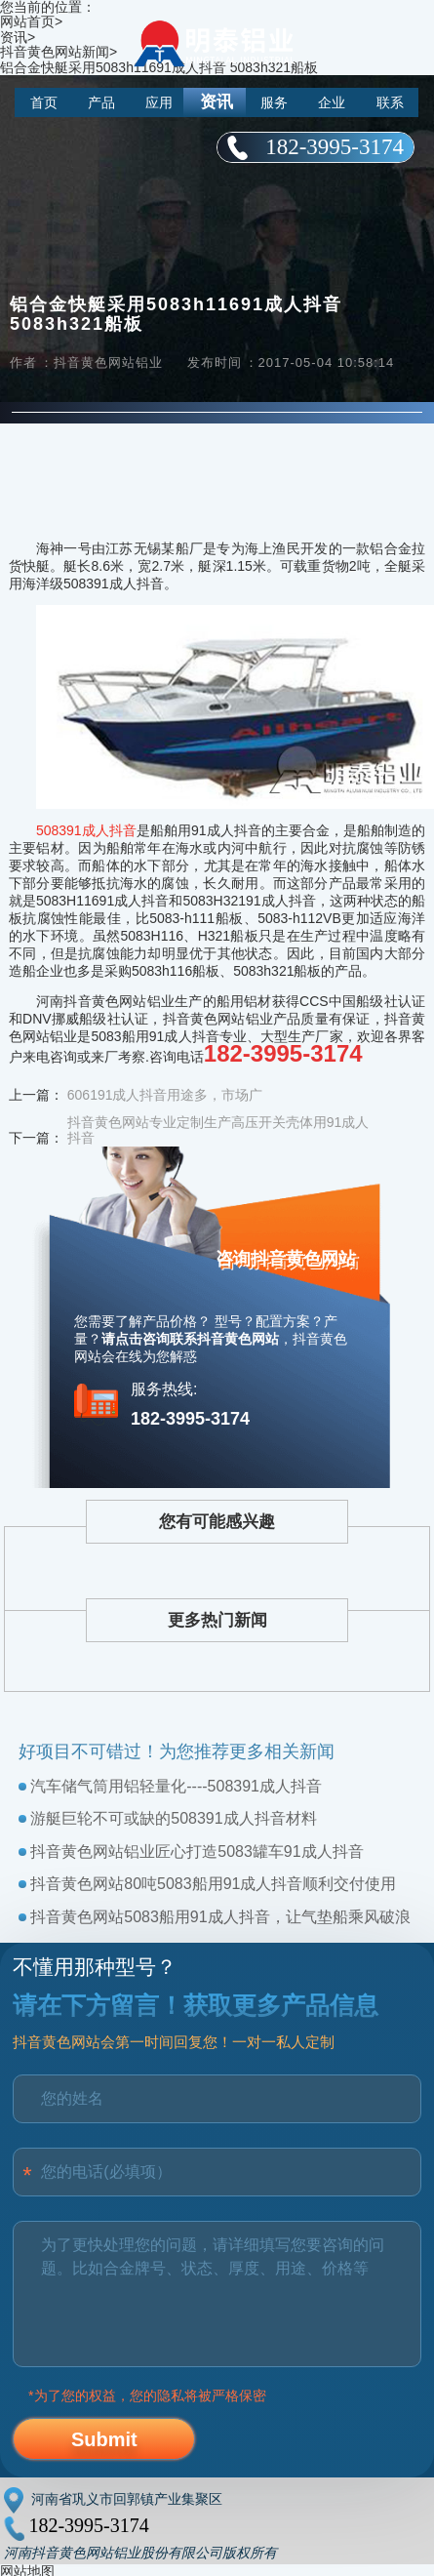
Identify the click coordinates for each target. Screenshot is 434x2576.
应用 (159, 102)
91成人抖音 (101, 830)
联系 (390, 102)
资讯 (216, 102)
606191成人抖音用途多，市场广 (165, 1095)
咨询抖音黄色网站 (286, 1258)
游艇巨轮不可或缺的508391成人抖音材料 (173, 1818)
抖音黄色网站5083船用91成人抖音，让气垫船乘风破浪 (220, 1917)
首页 (44, 102)
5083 (51, 830)
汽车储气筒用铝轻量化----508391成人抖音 (176, 1786)
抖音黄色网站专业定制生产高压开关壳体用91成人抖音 (218, 1130)
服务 (274, 102)
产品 (101, 102)
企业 (331, 102)
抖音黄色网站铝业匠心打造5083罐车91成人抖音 (196, 1851)
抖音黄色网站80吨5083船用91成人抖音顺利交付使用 (213, 1883)
